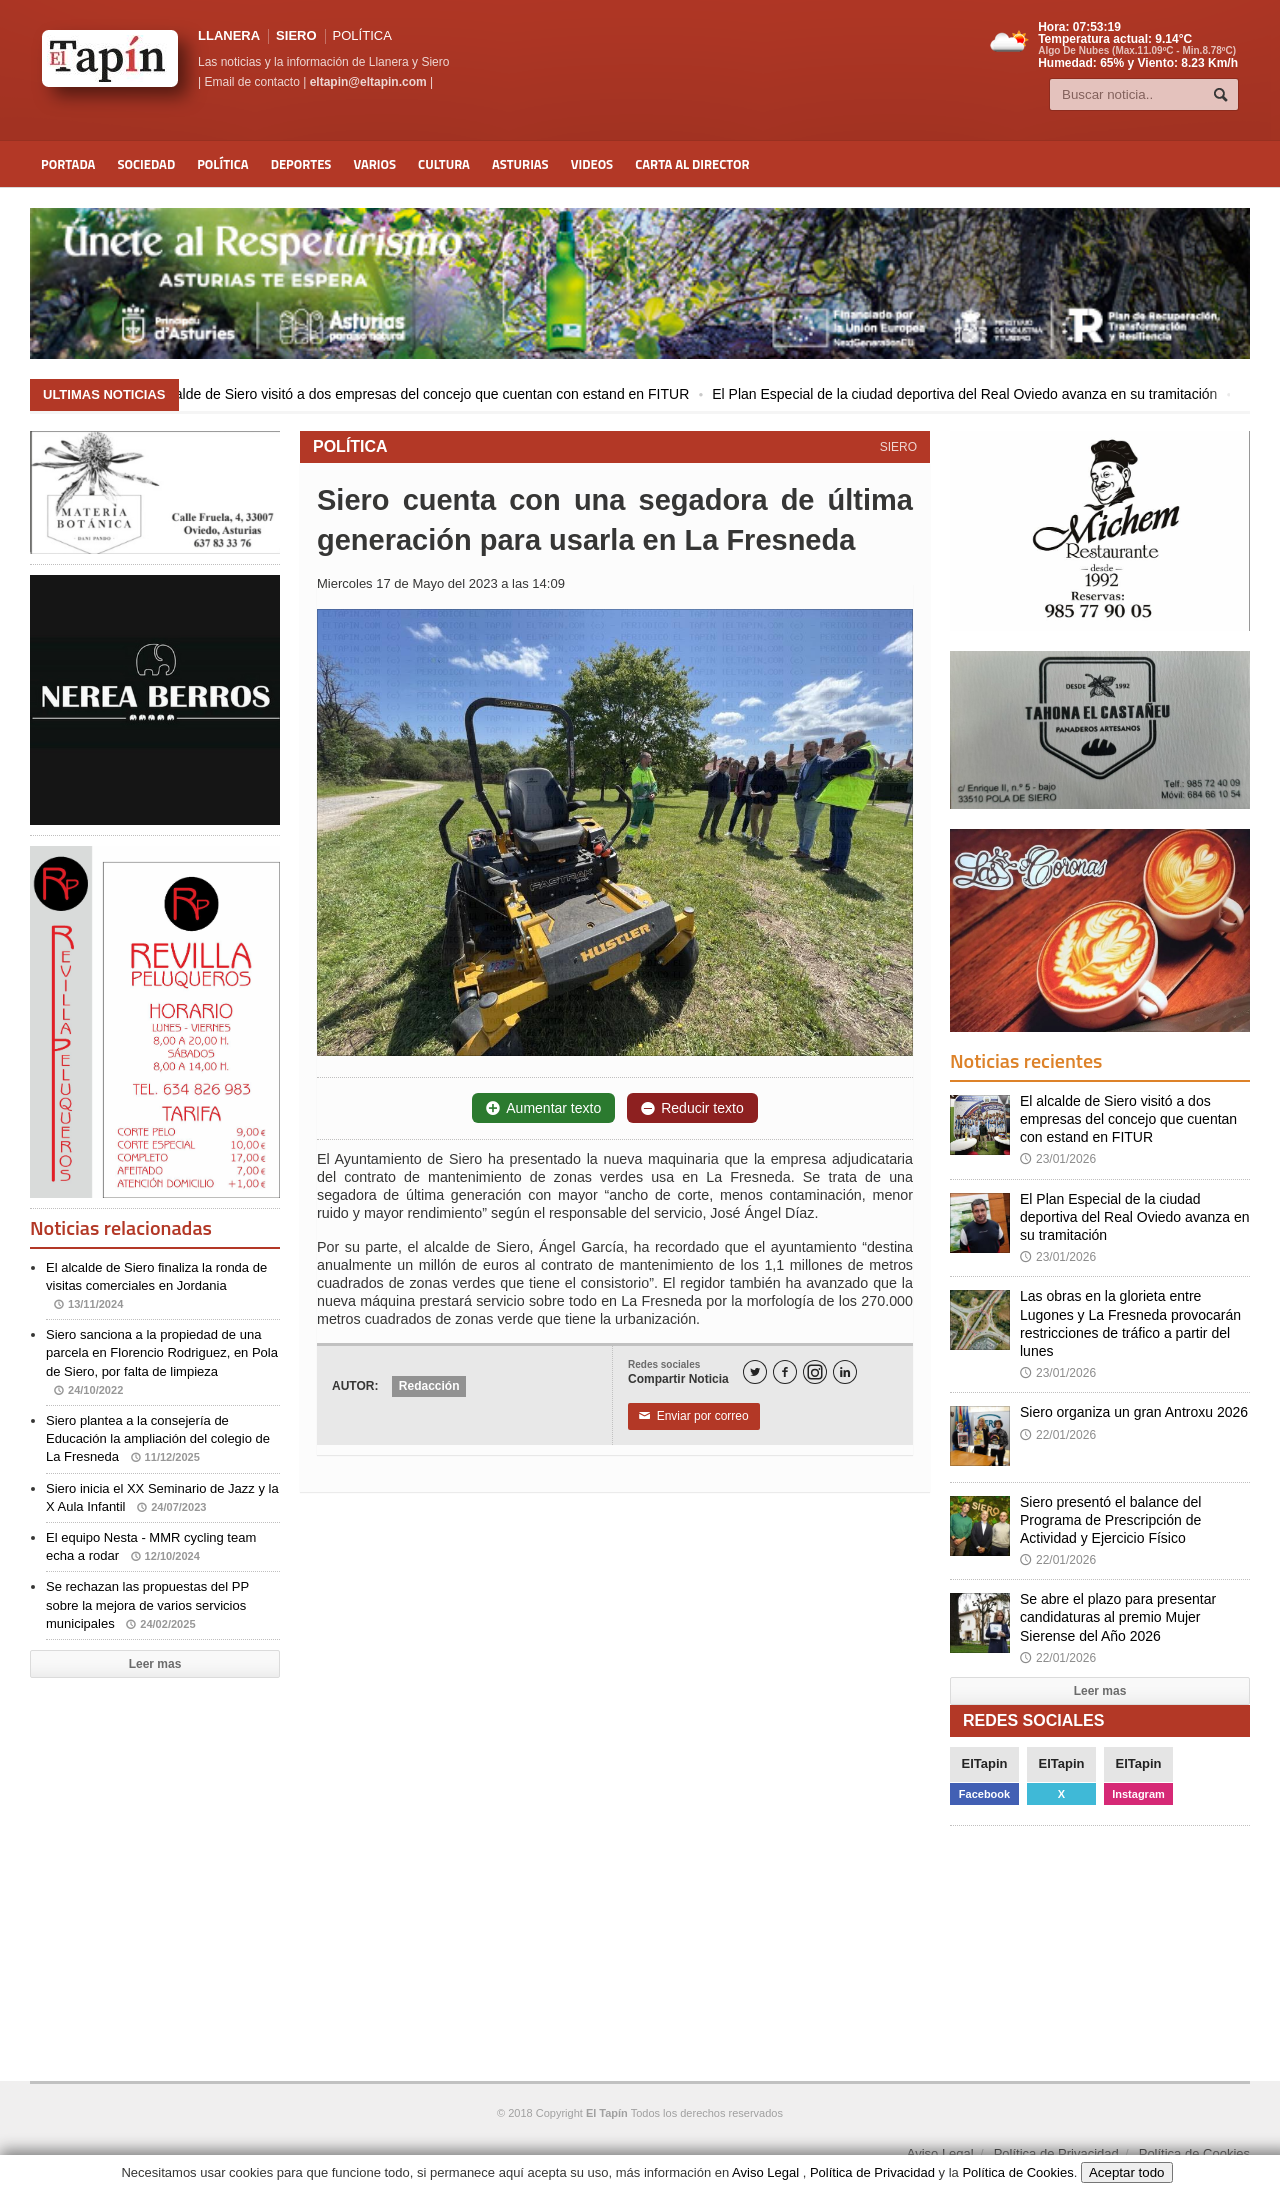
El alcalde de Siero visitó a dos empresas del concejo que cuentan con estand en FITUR (429, 394)
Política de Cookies (1194, 2153)
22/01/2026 (1058, 1435)
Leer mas (155, 1664)
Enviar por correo (694, 1416)
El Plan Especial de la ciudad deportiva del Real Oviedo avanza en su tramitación (978, 394)
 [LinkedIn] (845, 1372)
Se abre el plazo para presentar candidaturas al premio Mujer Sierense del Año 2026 (1118, 1617)
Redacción (429, 1386)
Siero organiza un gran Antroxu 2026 (1134, 1412)
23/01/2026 (1058, 1159)
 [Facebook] (785, 1372)
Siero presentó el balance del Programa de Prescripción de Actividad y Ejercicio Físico (1110, 1520)
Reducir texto (692, 1108)
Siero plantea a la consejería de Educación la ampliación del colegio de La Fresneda (158, 1438)
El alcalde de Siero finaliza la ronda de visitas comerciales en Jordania (156, 1285)
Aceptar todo (1127, 2172)
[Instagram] (815, 1372)
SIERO (296, 35)
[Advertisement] (150, 1798)
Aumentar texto (543, 1108)
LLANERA (229, 35)
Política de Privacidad (1056, 2153)
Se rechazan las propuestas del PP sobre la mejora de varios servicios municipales (147, 1604)
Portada (68, 164)
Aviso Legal (940, 2153)
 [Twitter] (755, 1372)
